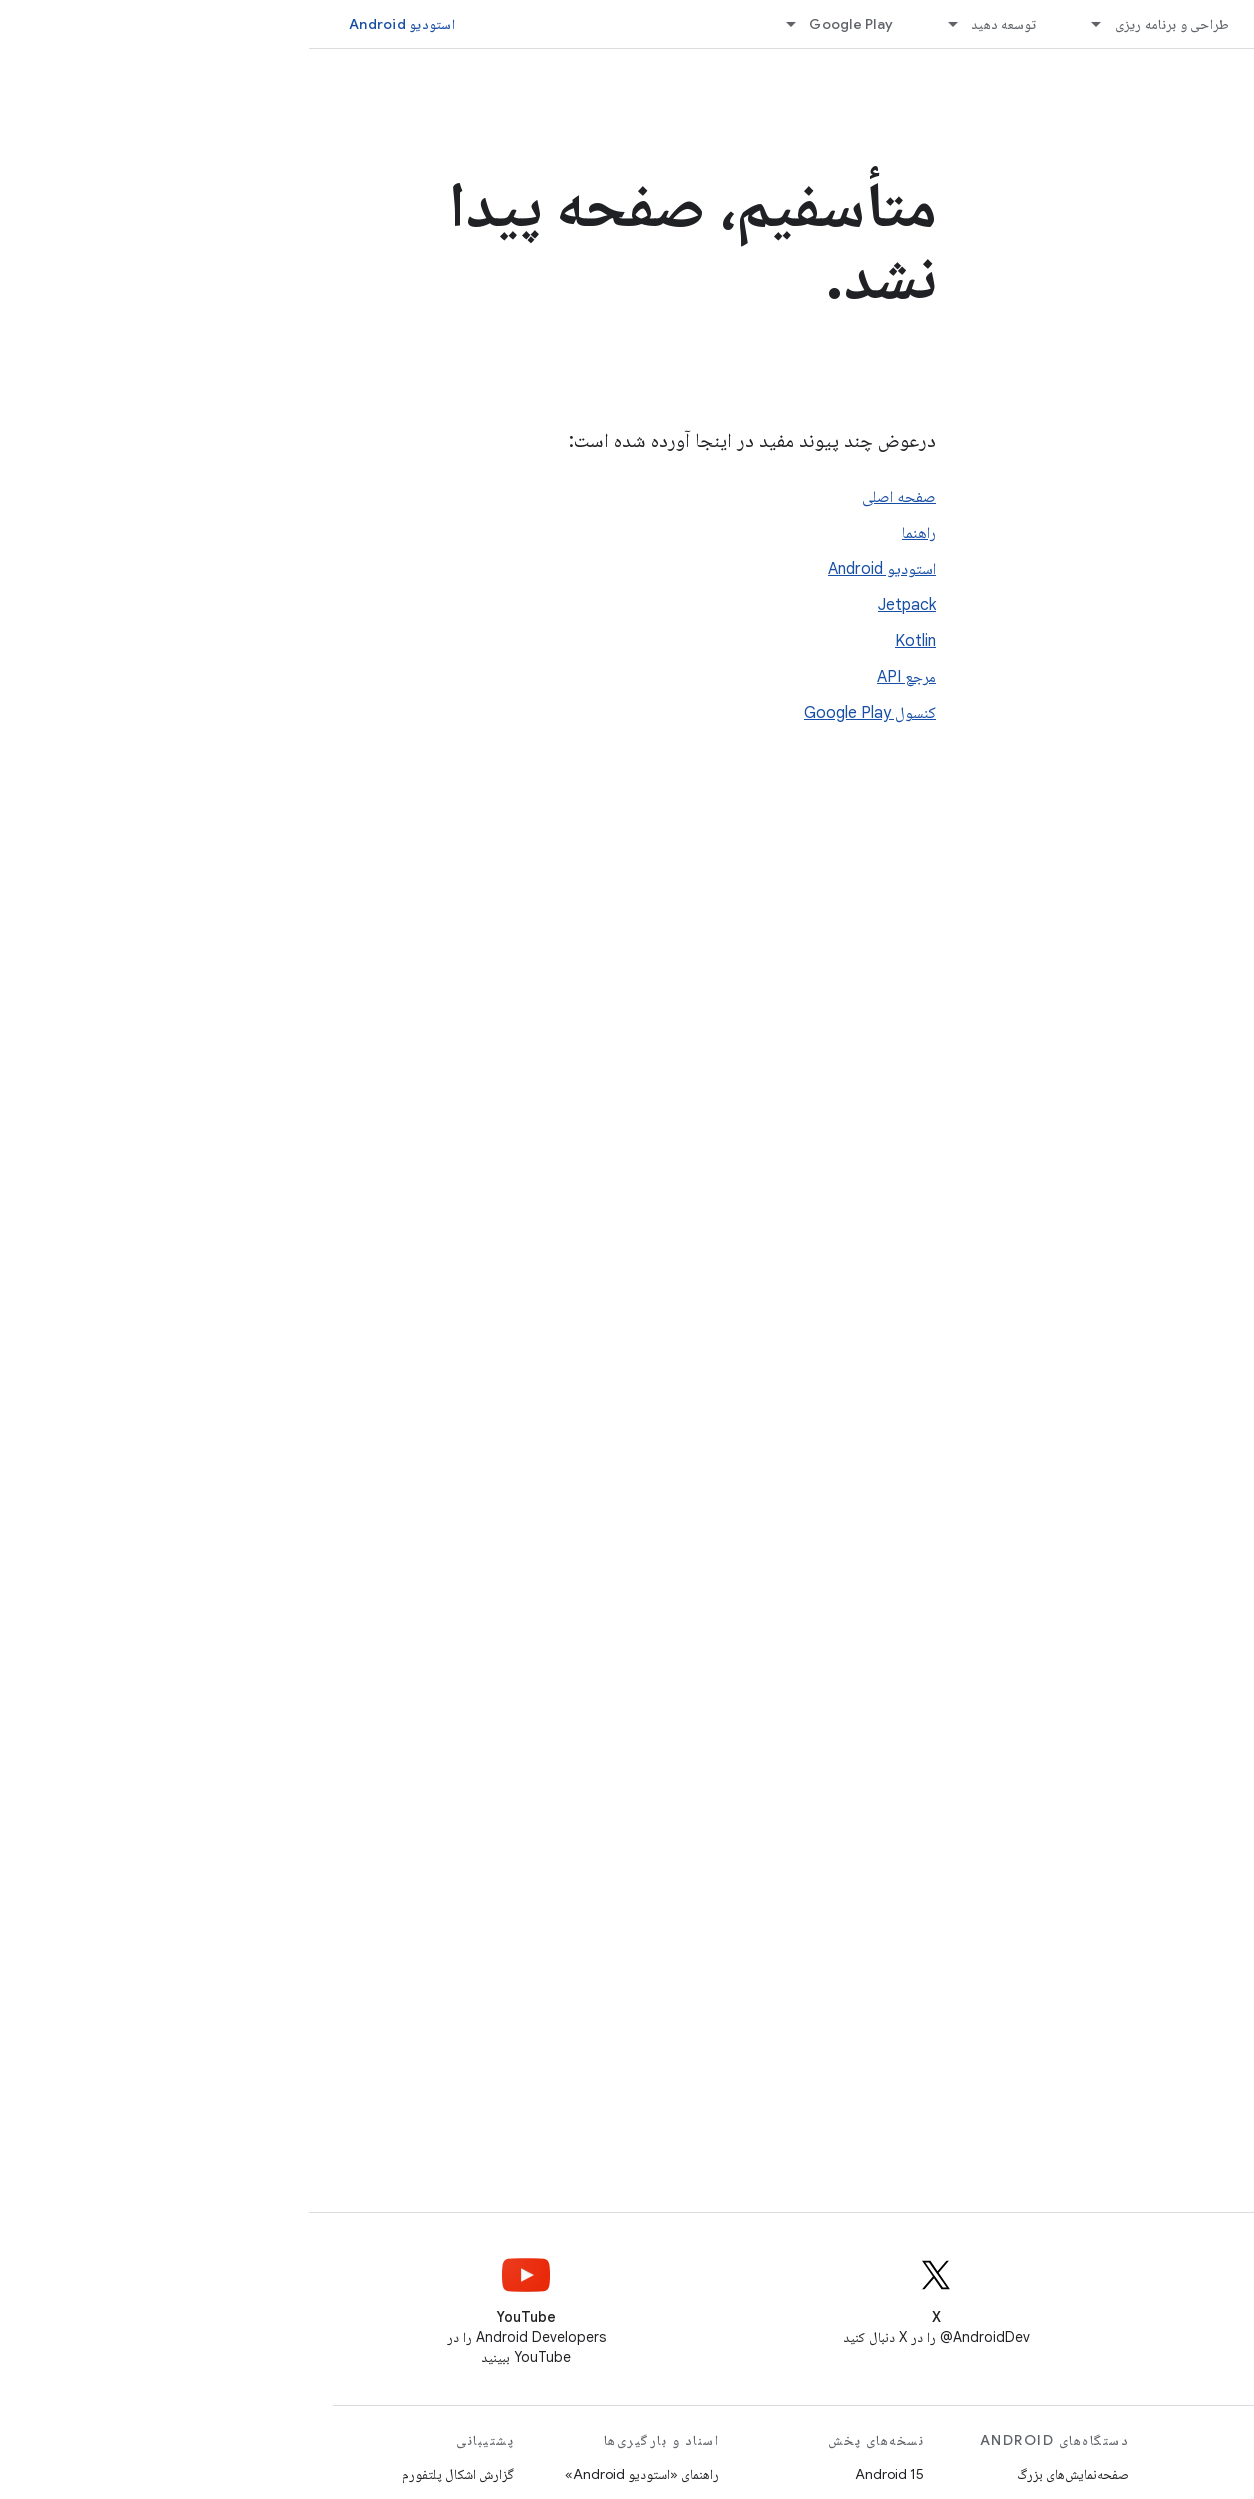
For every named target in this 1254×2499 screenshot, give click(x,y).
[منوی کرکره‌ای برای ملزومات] (971, 24)
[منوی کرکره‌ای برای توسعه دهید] (635, 24)
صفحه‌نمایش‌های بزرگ (764, 2474)
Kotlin (606, 641)
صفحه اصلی (590, 497)
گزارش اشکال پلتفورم (149, 2474)
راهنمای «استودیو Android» (333, 2474)
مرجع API (597, 677)
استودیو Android (93, 24)
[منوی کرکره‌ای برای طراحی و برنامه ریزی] (779, 24)
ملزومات (1021, 24)
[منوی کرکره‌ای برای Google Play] (473, 24)
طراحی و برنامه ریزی (863, 24)
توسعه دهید (695, 24)
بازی (1014, 2474)
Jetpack (598, 605)
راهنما (610, 533)
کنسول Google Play (561, 713)
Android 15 (580, 2474)
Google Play (542, 24)
